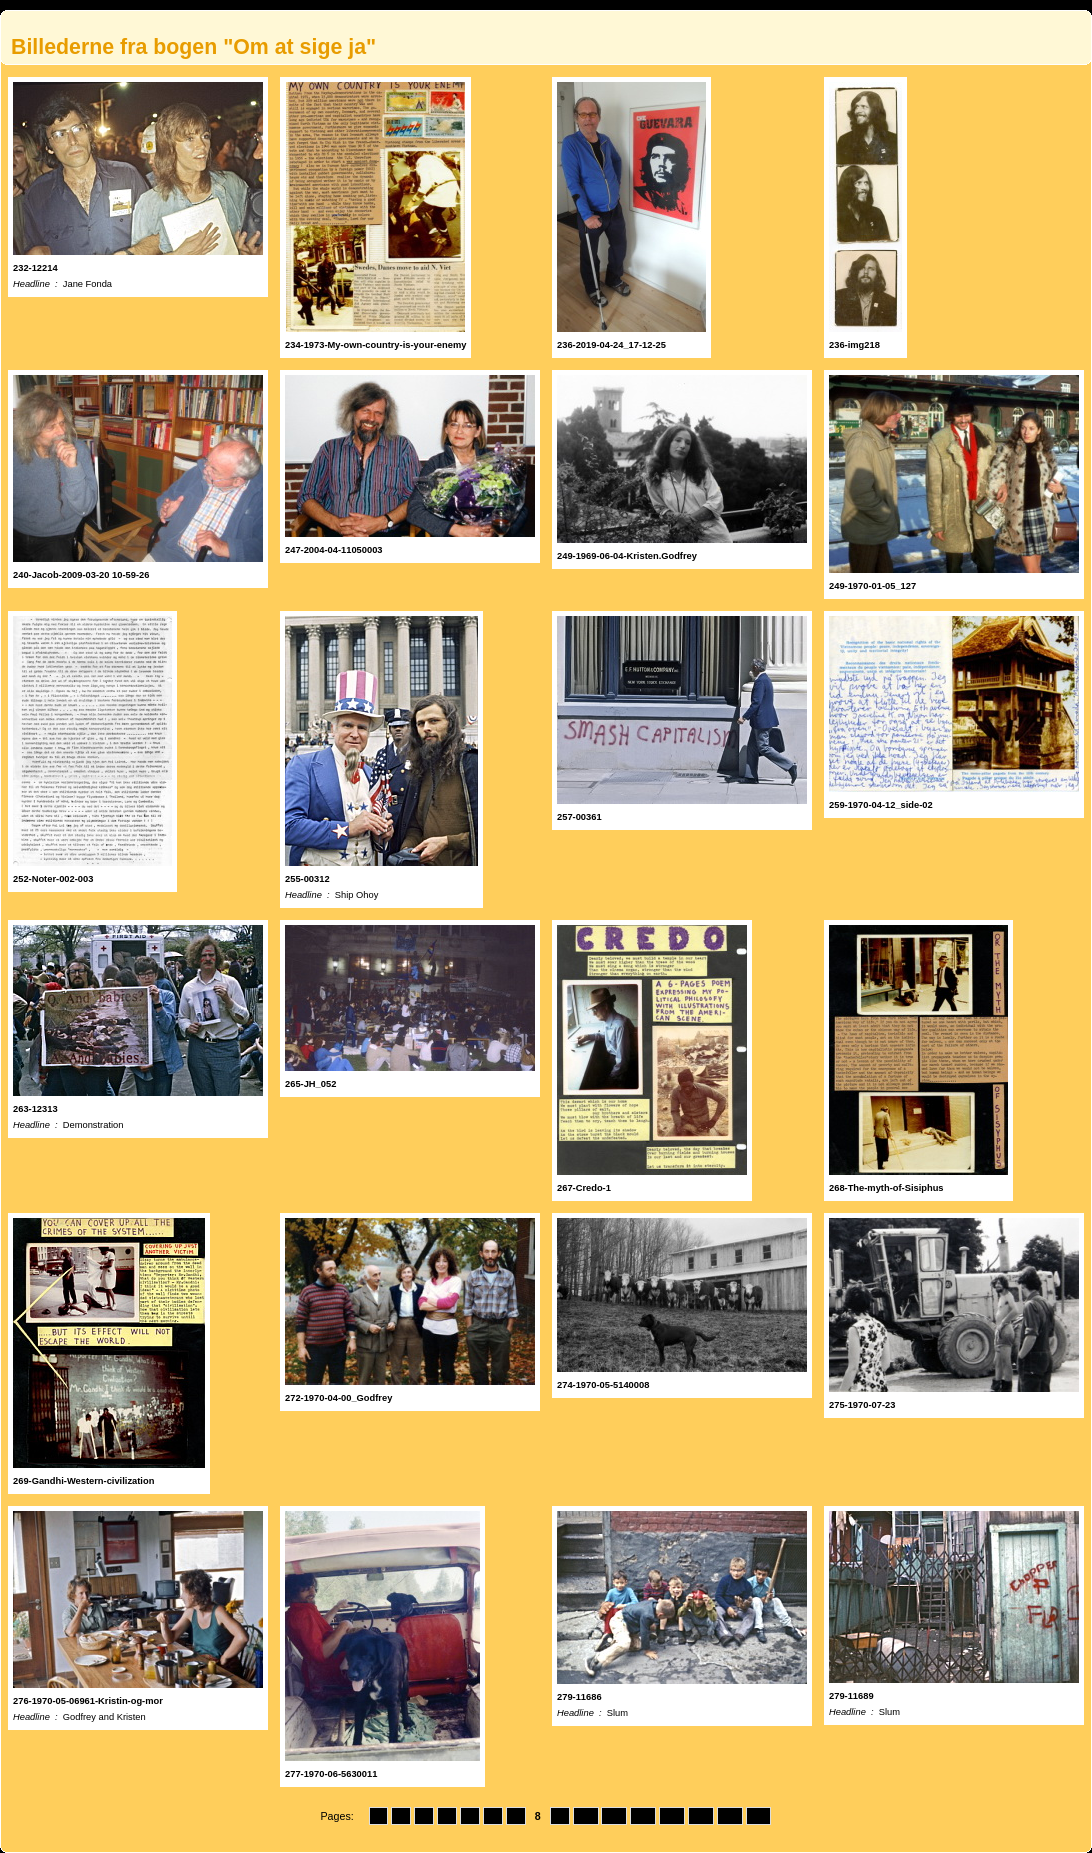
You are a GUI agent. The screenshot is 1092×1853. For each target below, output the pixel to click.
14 (701, 1816)
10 (586, 1816)
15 (730, 1816)
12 (643, 1816)
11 (614, 1816)
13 (672, 1816)
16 (759, 1816)
